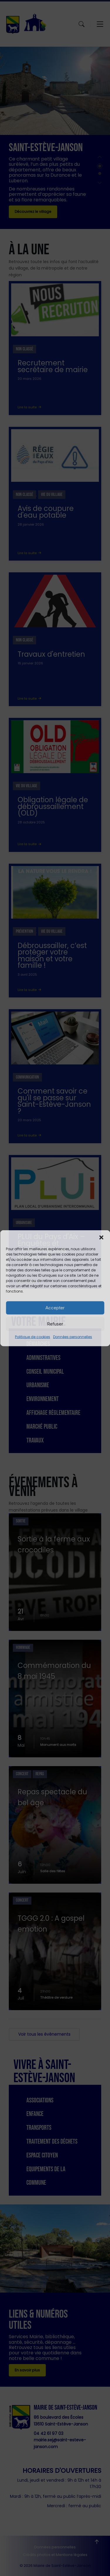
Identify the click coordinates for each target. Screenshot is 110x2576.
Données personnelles (72, 1336)
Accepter (55, 1307)
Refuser (55, 1324)
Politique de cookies (32, 1336)
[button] (101, 1237)
